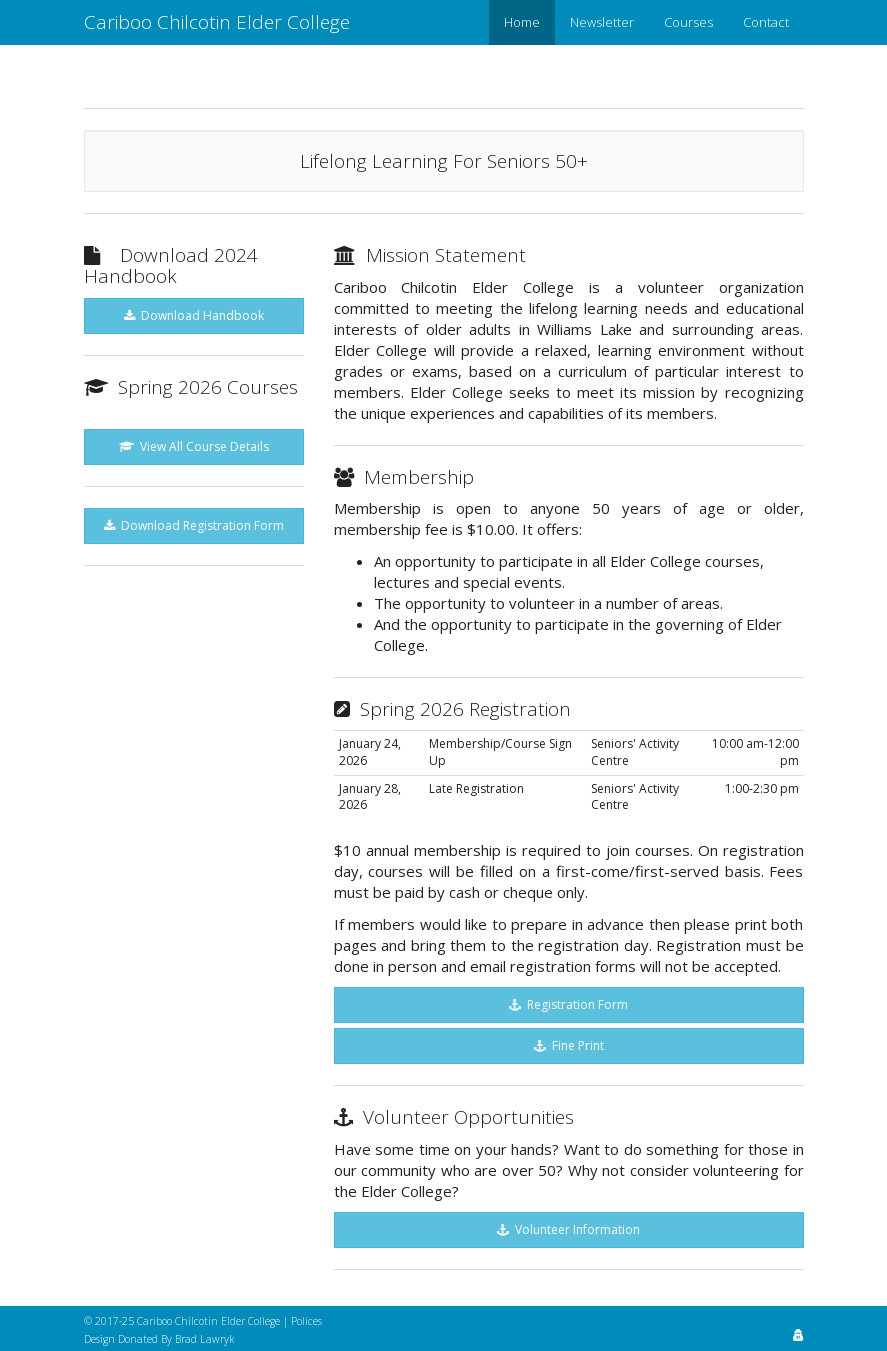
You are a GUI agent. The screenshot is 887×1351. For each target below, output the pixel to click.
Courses (688, 22)
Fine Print (569, 1045)
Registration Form (568, 1004)
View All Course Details (194, 446)
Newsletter (602, 22)
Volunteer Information (568, 1229)
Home (522, 22)
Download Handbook (194, 315)
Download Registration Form (194, 525)
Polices (306, 1321)
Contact (766, 22)
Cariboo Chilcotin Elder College (217, 22)
